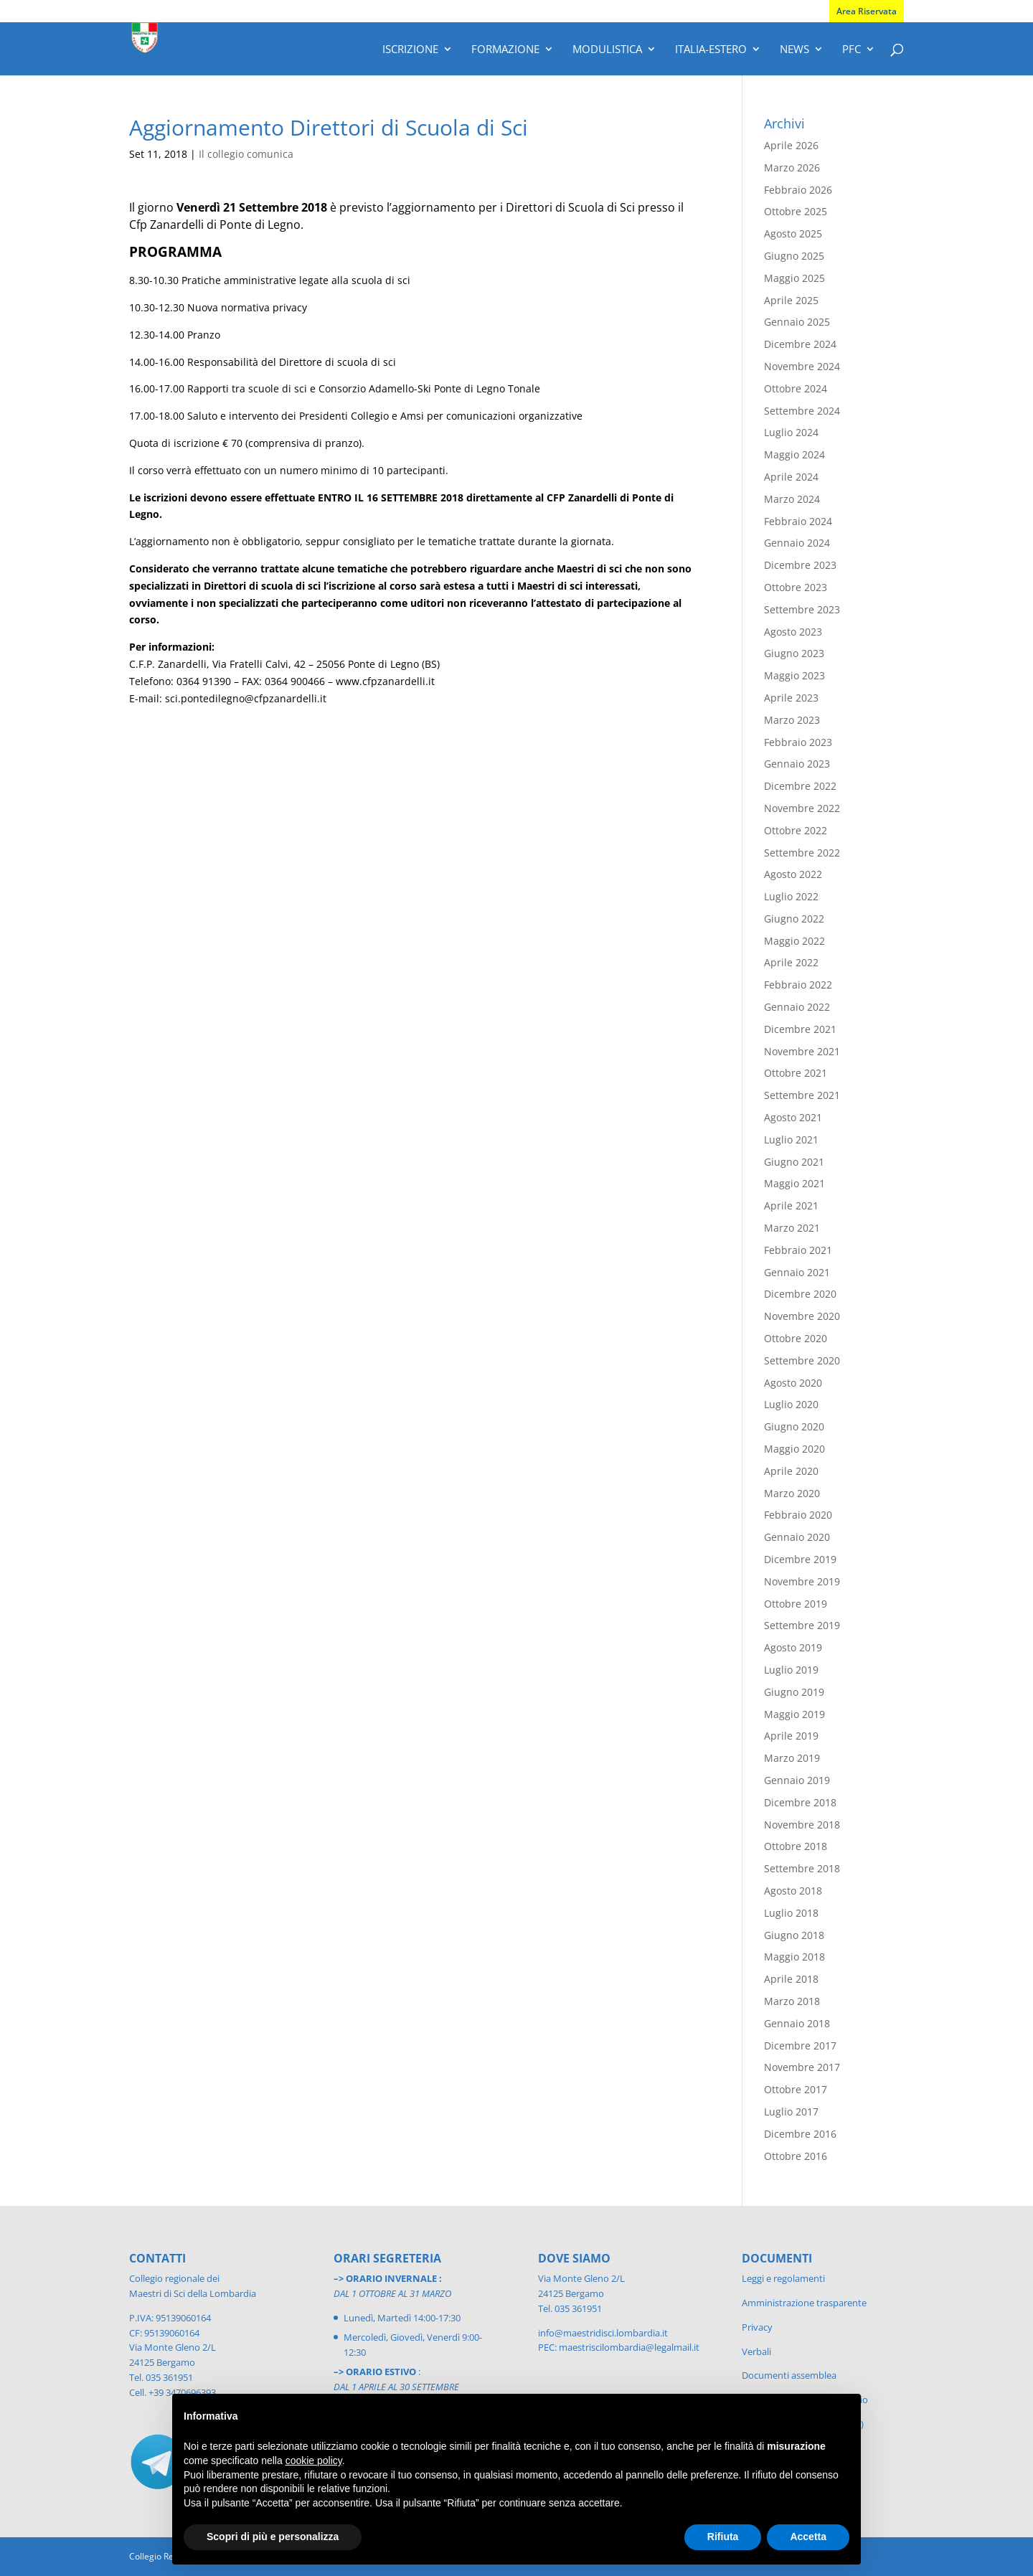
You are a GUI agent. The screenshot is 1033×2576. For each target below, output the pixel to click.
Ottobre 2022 (795, 830)
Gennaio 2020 (797, 1537)
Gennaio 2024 (797, 542)
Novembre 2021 (802, 1051)
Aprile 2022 (791, 962)
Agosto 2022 (793, 874)
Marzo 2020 (792, 1493)
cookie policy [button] (314, 2460)
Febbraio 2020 (798, 1514)
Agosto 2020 (793, 1383)
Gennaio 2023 (797, 763)
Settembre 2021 (802, 1095)
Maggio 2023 (794, 675)
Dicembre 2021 (800, 1029)
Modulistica (607, 50)
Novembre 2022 (802, 808)
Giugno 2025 (794, 256)
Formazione (505, 50)
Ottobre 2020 (795, 1338)
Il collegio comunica (246, 154)
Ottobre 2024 (795, 388)
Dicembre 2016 (800, 2134)
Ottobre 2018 (795, 1846)
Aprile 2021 (791, 1205)
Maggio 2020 (794, 1449)
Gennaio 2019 (797, 1780)
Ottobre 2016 (795, 2156)
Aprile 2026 (791, 145)
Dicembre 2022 (800, 786)
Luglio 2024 (791, 432)
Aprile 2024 (791, 476)
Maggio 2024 (794, 454)
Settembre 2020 (802, 1360)
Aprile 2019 (791, 1735)
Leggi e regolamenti (783, 2278)
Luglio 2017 (791, 2111)
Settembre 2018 (802, 1868)
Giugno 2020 (794, 1426)
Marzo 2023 (792, 720)
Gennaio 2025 (797, 322)
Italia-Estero (711, 50)
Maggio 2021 (794, 1183)
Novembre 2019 (802, 1581)
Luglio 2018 (791, 1913)
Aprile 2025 (791, 300)
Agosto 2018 (793, 1890)
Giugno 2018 (794, 1935)
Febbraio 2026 (798, 190)
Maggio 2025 (794, 278)
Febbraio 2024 (798, 521)
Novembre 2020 (802, 1316)
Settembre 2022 (802, 852)
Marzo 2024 (792, 499)
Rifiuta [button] (723, 2536)
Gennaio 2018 (797, 2023)
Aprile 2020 (791, 1471)
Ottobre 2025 (795, 211)
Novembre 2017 (802, 2067)
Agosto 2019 (793, 1647)
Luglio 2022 (791, 896)
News (794, 50)
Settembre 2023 (802, 609)
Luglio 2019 (791, 1669)
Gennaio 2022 (797, 1007)
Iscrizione (410, 50)
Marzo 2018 (792, 2001)
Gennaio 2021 (797, 1272)
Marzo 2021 (792, 1228)
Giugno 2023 (794, 653)
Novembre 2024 (802, 366)
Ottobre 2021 (795, 1073)
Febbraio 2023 (798, 742)
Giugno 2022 (794, 918)
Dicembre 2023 (800, 565)
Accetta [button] (808, 2536)
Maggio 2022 (794, 941)
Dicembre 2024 (800, 344)
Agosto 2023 (793, 631)
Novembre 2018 (802, 1824)
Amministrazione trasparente (804, 2302)
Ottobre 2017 (795, 2089)
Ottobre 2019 (795, 1603)
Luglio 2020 (791, 1404)
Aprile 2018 (791, 1979)
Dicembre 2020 (800, 1294)
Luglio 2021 (791, 1139)
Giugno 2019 (794, 1692)
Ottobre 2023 (795, 587)
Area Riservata (866, 11)
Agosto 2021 (793, 1117)
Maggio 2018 (794, 1956)
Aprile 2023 (791, 697)
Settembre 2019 (802, 1625)
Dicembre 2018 (800, 1802)
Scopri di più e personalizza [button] (273, 2536)
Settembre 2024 (802, 410)
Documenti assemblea (789, 2375)
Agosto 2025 (793, 233)
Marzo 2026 (792, 167)
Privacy (757, 2327)
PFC (851, 50)
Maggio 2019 (794, 1714)
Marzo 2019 (792, 1758)
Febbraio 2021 (798, 1250)
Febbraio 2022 (798, 984)
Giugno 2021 (794, 1162)
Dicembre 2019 (800, 1559)
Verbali (756, 2351)
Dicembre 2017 (800, 2045)
